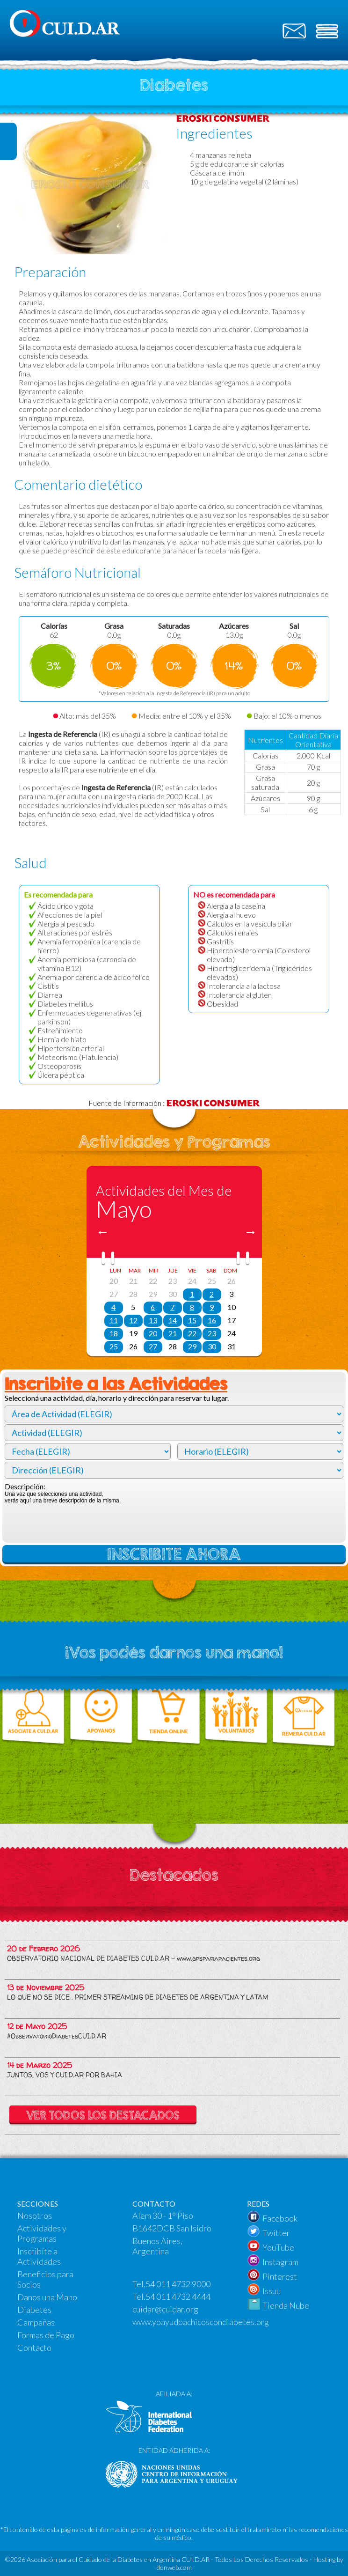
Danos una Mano (47, 2297)
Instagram (280, 2262)
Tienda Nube (285, 2305)
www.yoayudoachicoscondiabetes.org (200, 2322)
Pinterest (279, 2276)
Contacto (34, 2347)
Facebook (279, 2218)
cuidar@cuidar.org (165, 2309)
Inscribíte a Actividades (39, 2256)
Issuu (271, 2291)
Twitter (276, 2233)
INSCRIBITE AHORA (174, 1554)
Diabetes (34, 2309)
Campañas (36, 2322)
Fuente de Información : (174, 1102)
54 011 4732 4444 (177, 2296)
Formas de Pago (45, 2335)
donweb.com (174, 2567)
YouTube (278, 2247)
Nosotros (34, 2215)
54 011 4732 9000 (177, 2284)
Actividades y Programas (41, 2233)
